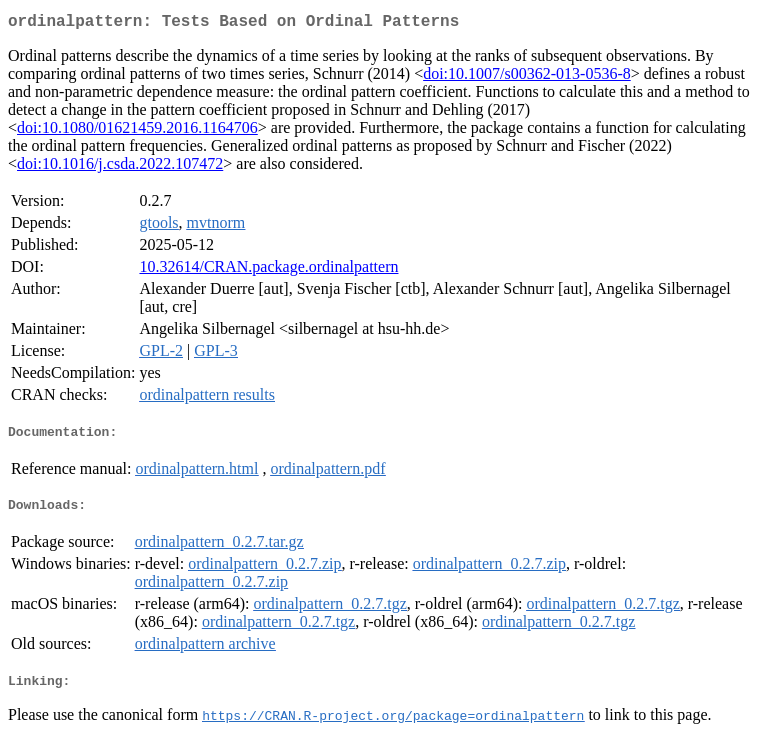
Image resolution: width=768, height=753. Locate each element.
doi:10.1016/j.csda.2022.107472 (120, 167)
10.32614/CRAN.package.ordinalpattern (268, 270)
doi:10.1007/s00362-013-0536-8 (527, 77)
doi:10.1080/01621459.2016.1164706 (137, 131)
